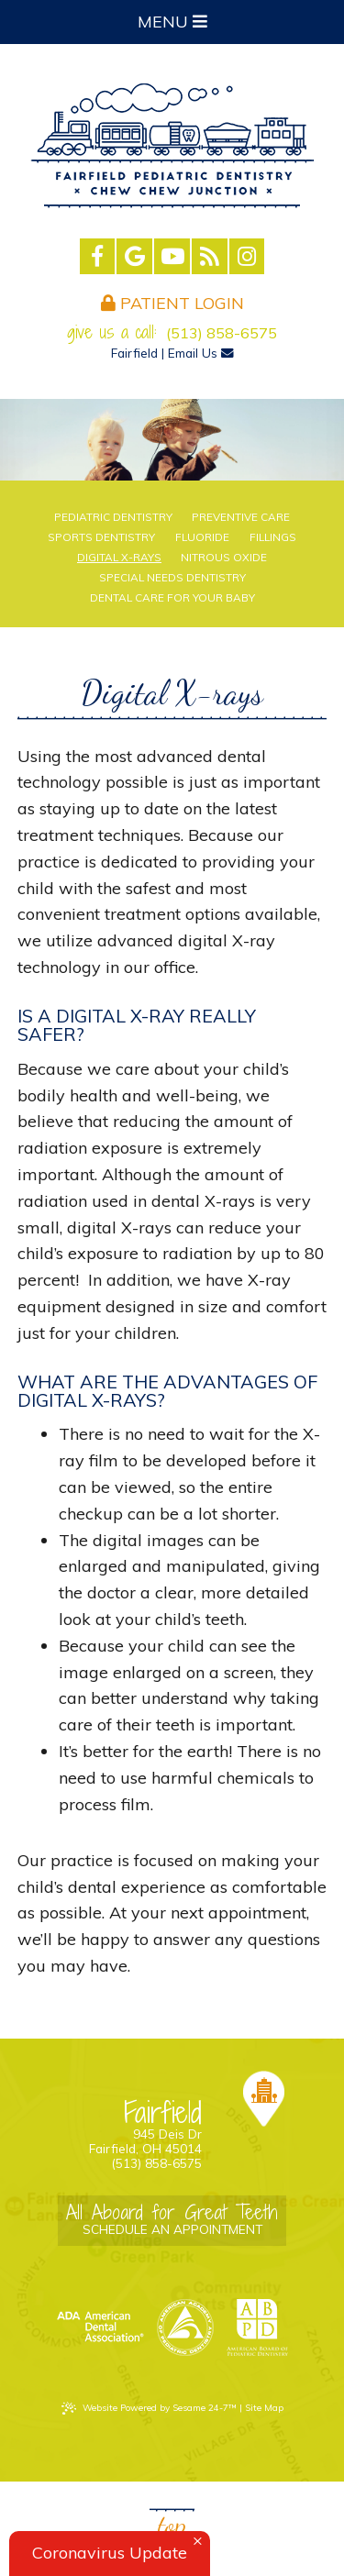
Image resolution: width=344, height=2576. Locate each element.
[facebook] (98, 256)
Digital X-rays (119, 557)
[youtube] (172, 256)
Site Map (264, 2407)
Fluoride (202, 537)
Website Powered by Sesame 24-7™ (149, 2408)
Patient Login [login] (172, 303)
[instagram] (247, 256)
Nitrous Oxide (224, 557)
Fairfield (134, 352)
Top (172, 2524)
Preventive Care (241, 517)
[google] (134, 256)
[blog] (209, 256)
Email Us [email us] (201, 352)
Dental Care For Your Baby (172, 597)
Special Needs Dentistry (172, 577)
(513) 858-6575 (221, 333)
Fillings (273, 537)
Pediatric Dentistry (113, 517)
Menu (172, 21)
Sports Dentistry (101, 537)
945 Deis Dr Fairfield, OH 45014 (119, 2127)
